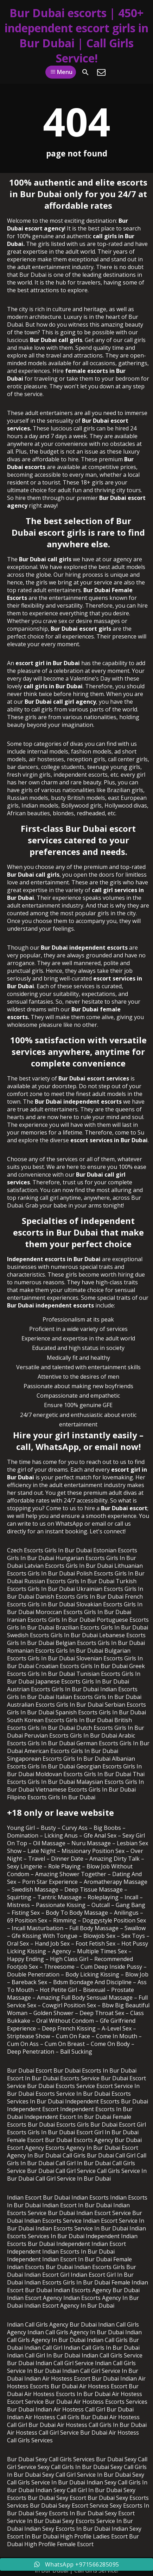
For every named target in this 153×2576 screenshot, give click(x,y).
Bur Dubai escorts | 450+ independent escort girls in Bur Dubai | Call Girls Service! (76, 35)
